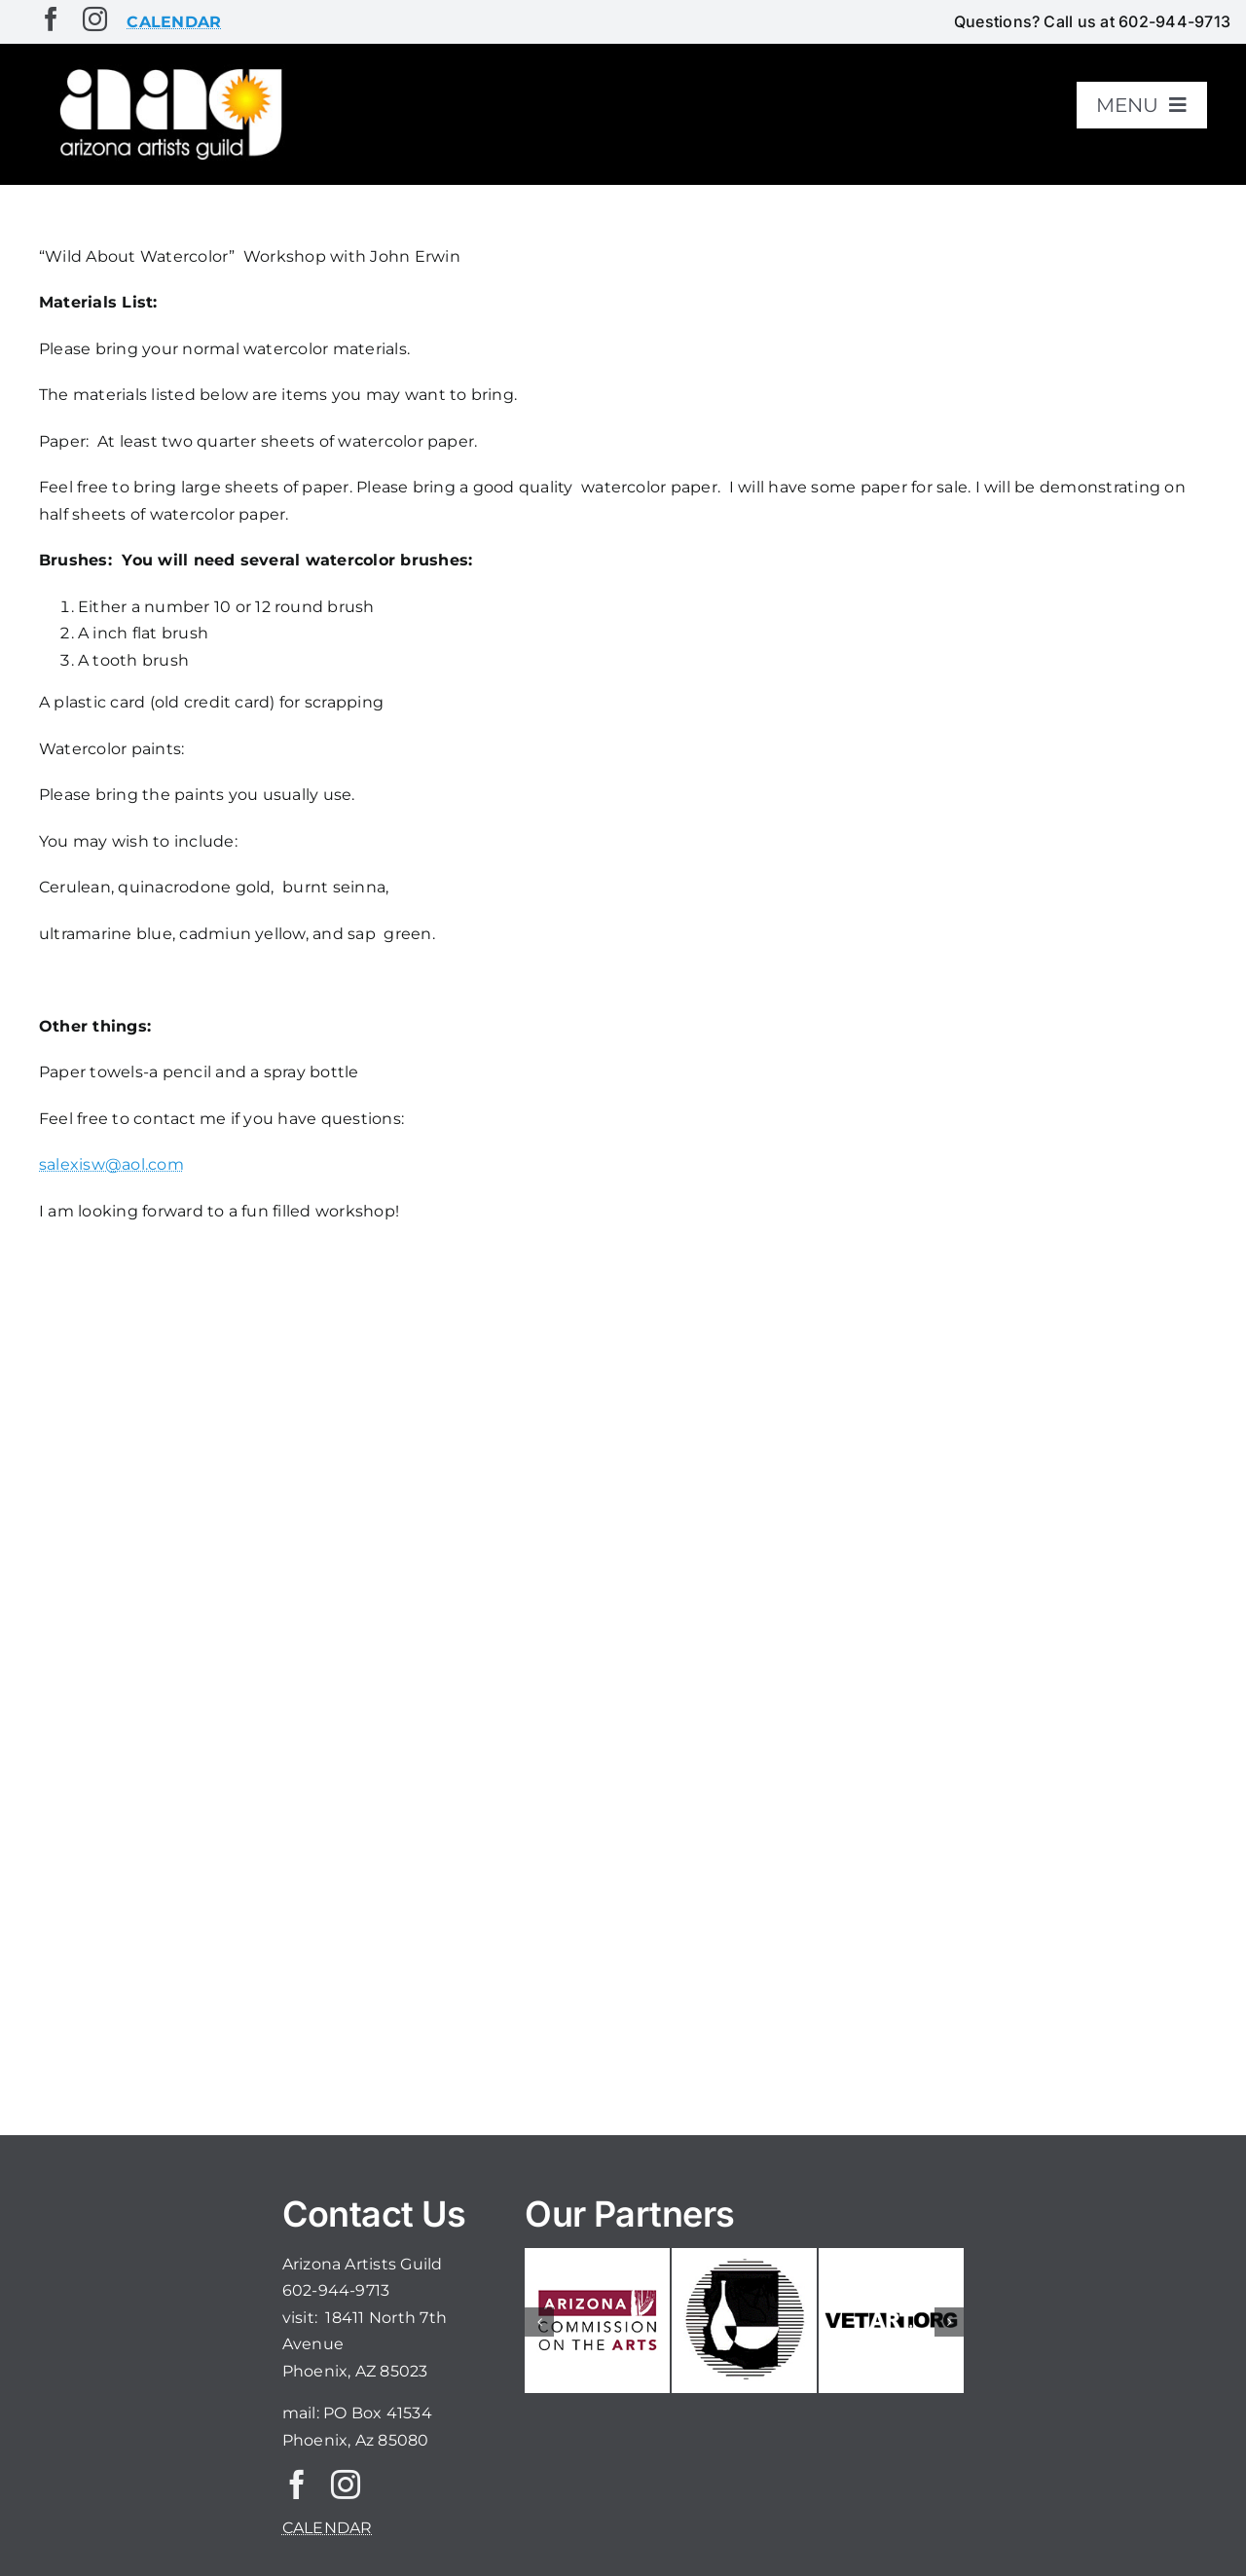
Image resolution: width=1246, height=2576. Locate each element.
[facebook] (51, 19)
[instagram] (95, 19)
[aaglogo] (167, 69)
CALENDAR (327, 2528)
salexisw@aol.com (111, 1164)
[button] (539, 2322)
